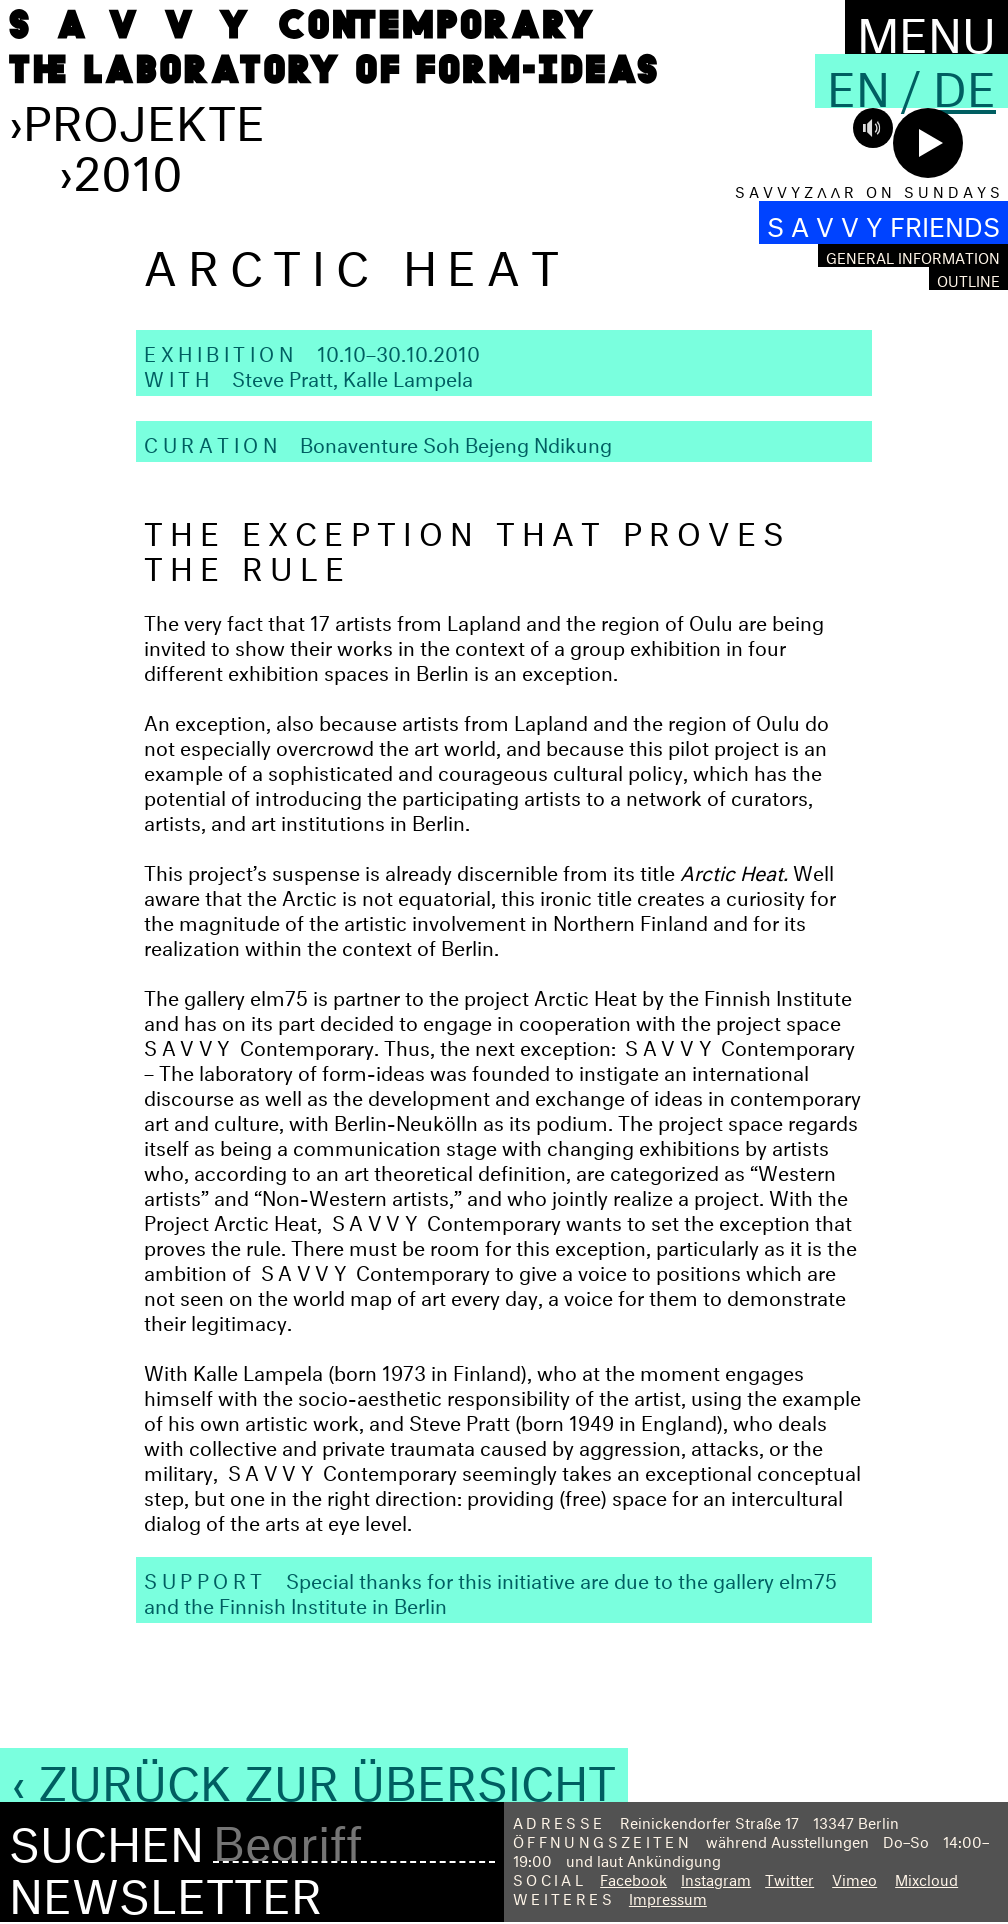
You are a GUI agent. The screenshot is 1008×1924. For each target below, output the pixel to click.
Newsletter (165, 1888)
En (858, 81)
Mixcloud (926, 1877)
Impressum (668, 1896)
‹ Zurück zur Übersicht (314, 1775)
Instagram (716, 1877)
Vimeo (854, 1877)
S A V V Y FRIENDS (883, 222)
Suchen (106, 1837)
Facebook (633, 1877)
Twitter (789, 1877)
